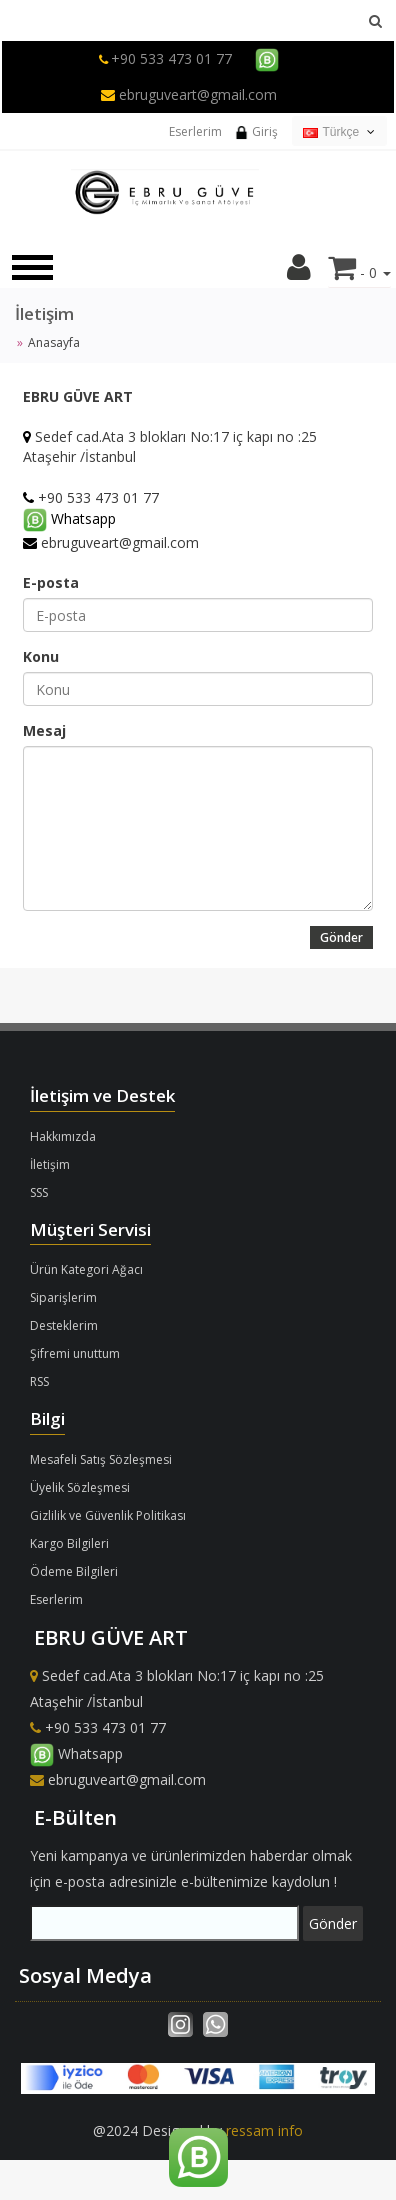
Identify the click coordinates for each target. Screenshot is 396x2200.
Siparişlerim (63, 1297)
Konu (41, 656)
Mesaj (44, 730)
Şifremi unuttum (75, 1353)
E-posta (51, 582)
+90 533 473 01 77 (171, 58)
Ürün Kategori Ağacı (86, 1269)
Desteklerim (64, 1325)
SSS (39, 1192)
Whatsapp (76, 1753)
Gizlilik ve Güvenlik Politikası (108, 1515)
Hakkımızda (63, 1136)
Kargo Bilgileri (69, 1543)
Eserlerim (195, 131)
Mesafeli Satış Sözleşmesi (101, 1459)
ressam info (264, 2130)
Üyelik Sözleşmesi (80, 1487)
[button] (299, 272)
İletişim (50, 1164)
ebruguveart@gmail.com (189, 94)
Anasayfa (54, 342)
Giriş (256, 131)
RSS (39, 1381)
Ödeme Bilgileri (74, 1571)
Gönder (341, 937)
